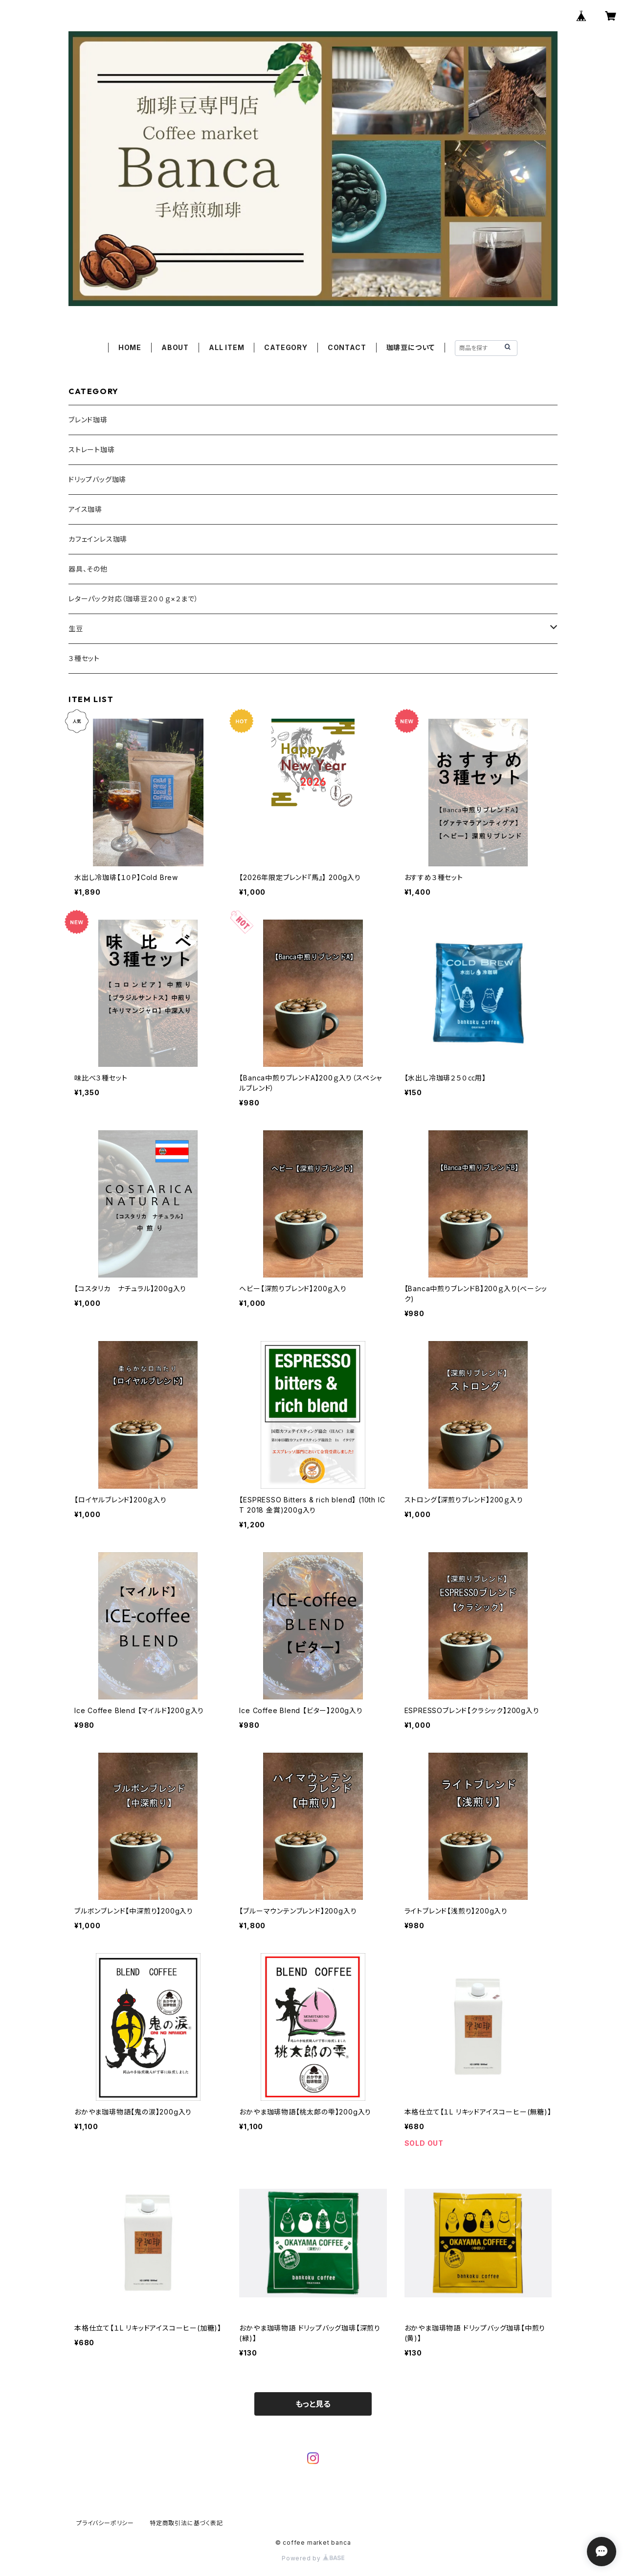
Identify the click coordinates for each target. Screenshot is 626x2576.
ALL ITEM (226, 347)
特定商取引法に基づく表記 (186, 2523)
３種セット (84, 658)
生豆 (75, 628)
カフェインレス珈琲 (97, 539)
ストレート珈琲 (91, 449)
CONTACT (347, 347)
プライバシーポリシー (105, 2523)
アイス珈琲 (85, 509)
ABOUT (175, 347)
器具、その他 (88, 569)
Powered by (313, 2558)
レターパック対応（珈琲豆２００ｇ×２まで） (133, 598)
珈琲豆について (410, 347)
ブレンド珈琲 (88, 420)
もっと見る (313, 2404)
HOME (129, 347)
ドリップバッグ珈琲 (97, 479)
